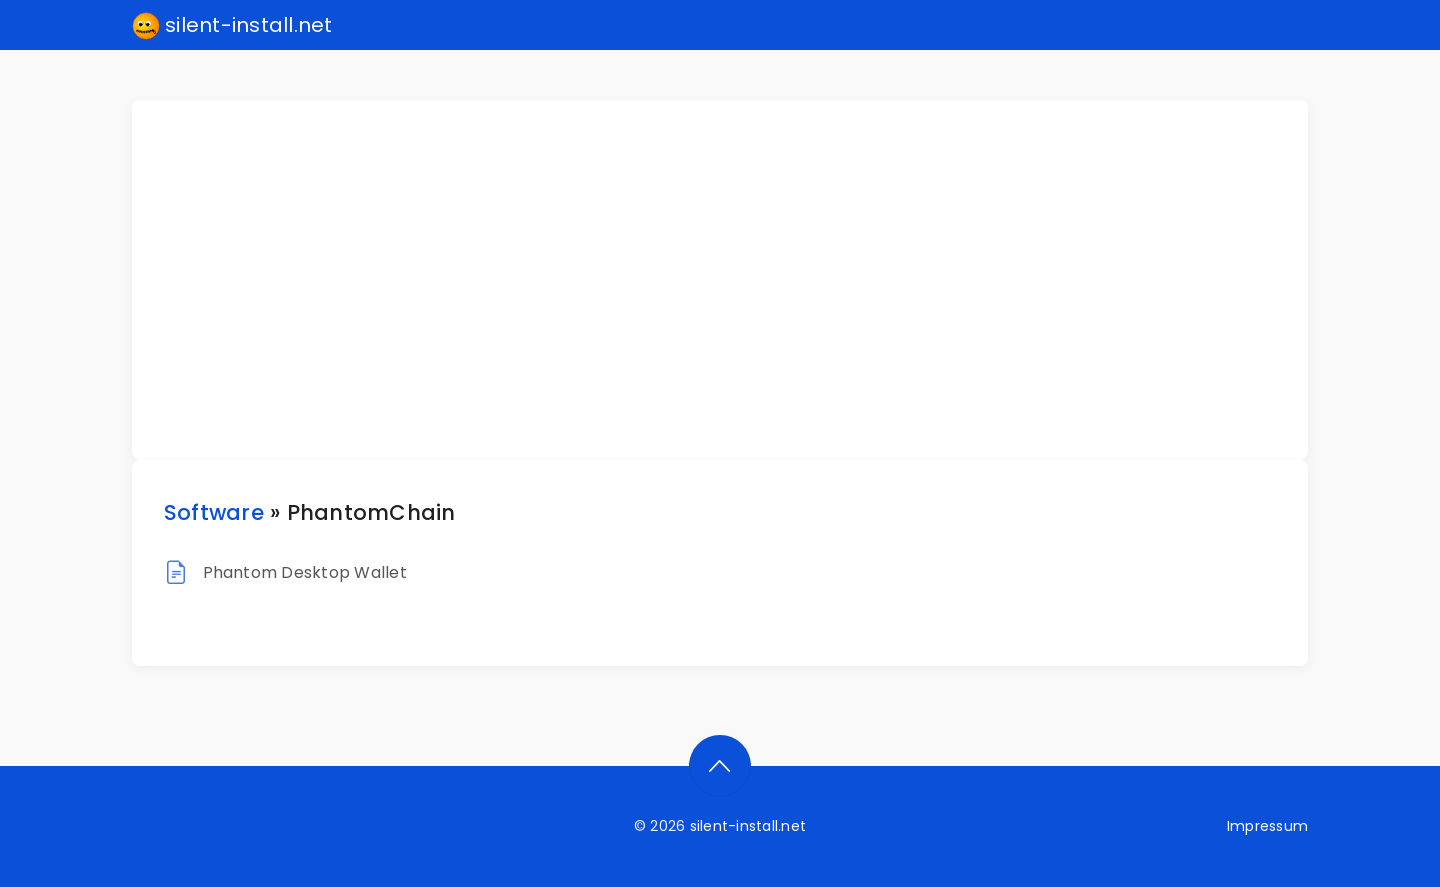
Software (214, 512)
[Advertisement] (732, 280)
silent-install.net (232, 26)
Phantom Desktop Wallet (305, 572)
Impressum (1267, 826)
